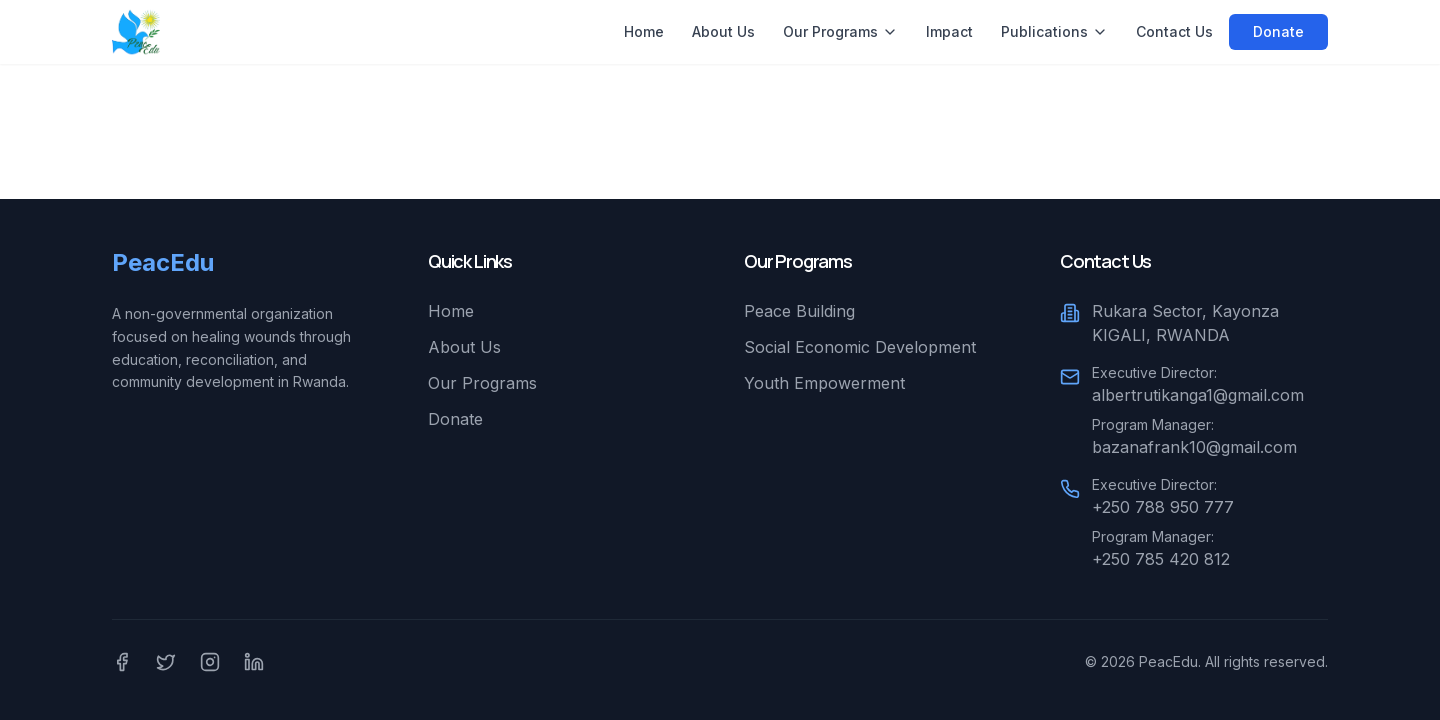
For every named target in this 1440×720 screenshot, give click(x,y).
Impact (949, 31)
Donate (1278, 31)
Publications (1054, 31)
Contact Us (1174, 31)
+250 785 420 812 (1161, 559)
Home (644, 31)
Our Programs (840, 31)
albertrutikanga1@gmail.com (1198, 395)
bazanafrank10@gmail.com (1194, 447)
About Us (723, 31)
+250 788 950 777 (1163, 507)
